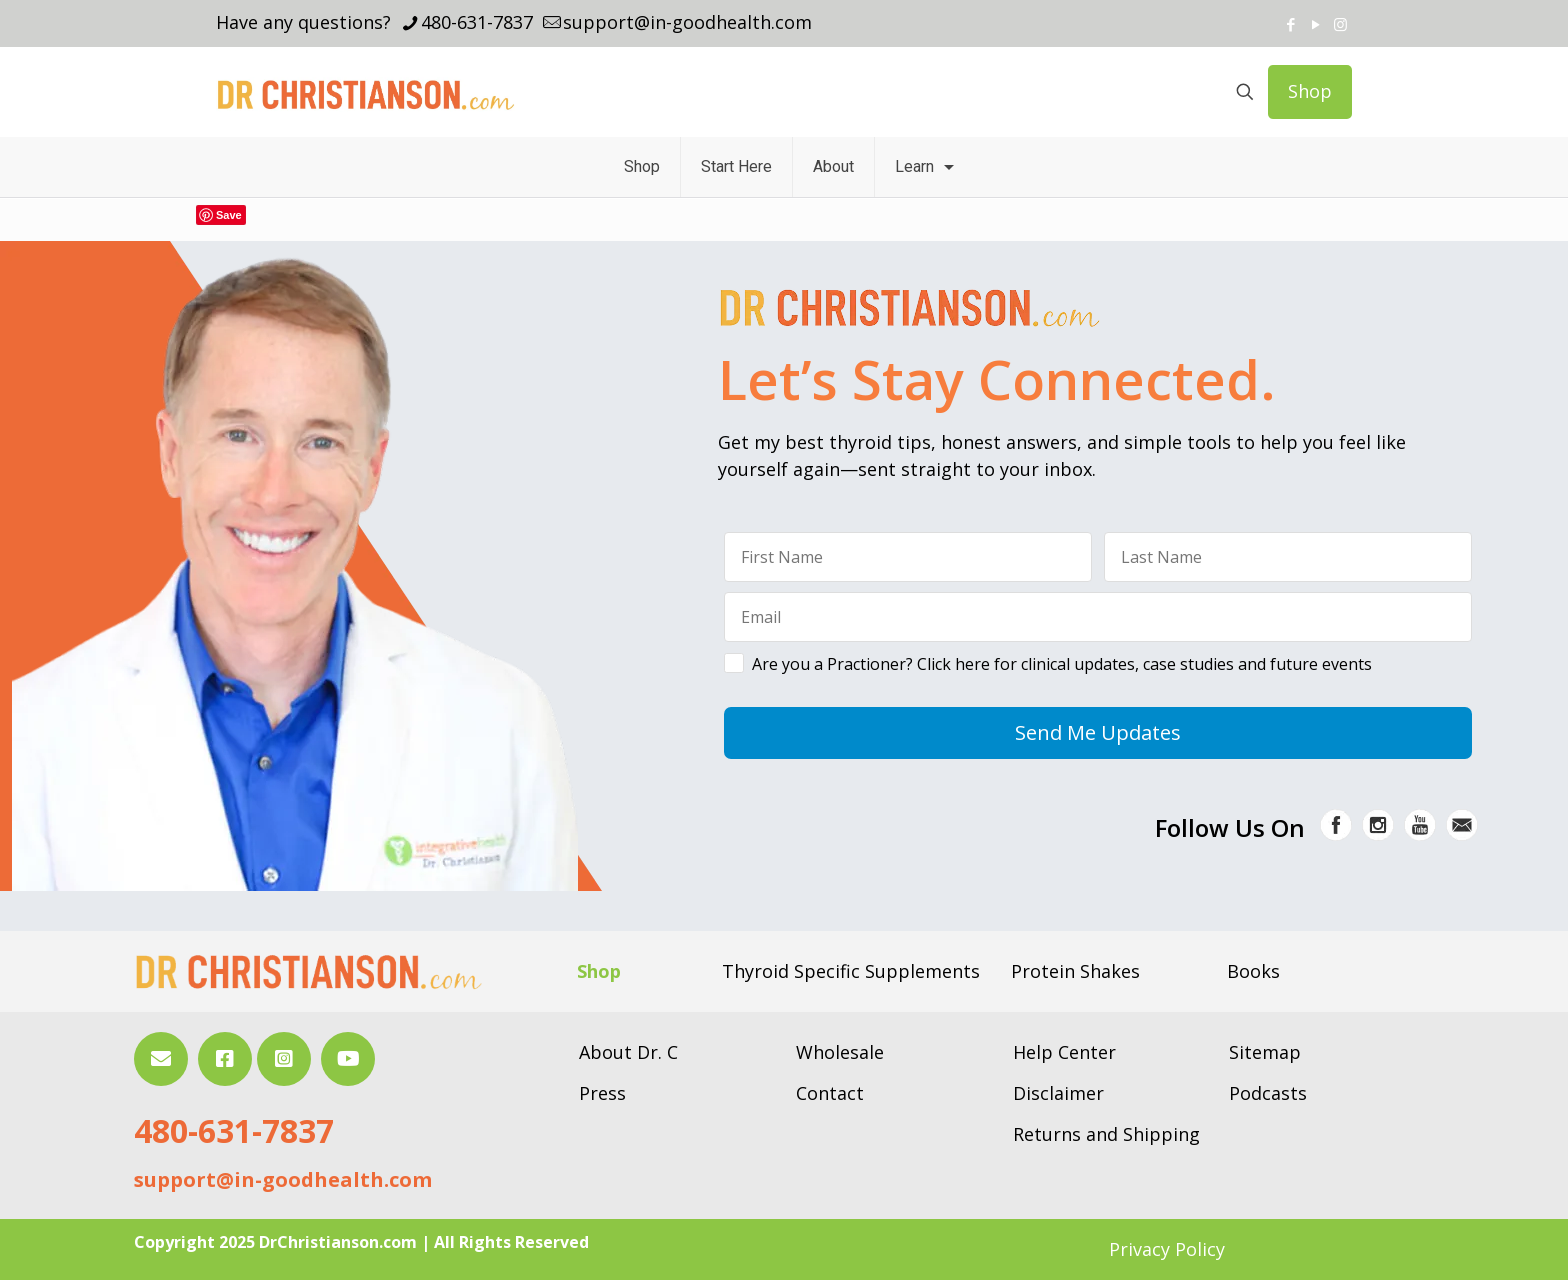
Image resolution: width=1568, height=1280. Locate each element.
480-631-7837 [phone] (477, 22)
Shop (1310, 91)
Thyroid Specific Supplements (851, 971)
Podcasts (1268, 1093)
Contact (830, 1093)
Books (1253, 971)
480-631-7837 (234, 1130)
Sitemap (1265, 1052)
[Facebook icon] (1290, 24)
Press (602, 1093)
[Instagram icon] (1340, 24)
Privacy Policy (1167, 1249)
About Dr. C (628, 1052)
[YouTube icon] (1315, 24)
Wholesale (840, 1052)
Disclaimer (1058, 1093)
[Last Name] (1288, 557)
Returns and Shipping (1106, 1134)
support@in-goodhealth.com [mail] (687, 22)
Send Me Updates (1098, 732)
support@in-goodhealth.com (283, 1179)
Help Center (1064, 1052)
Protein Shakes (1075, 971)
